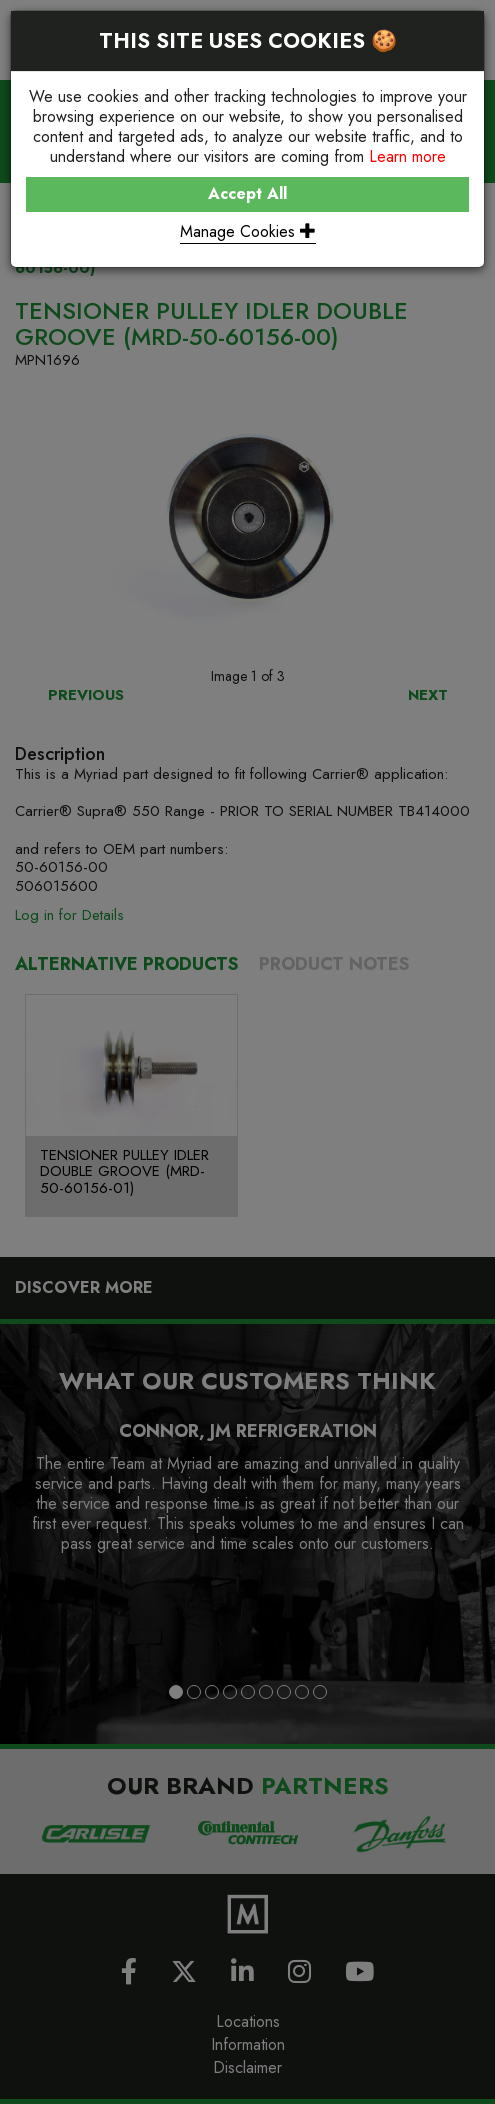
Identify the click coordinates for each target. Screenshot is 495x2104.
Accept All (247, 193)
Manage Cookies (248, 231)
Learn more (407, 156)
